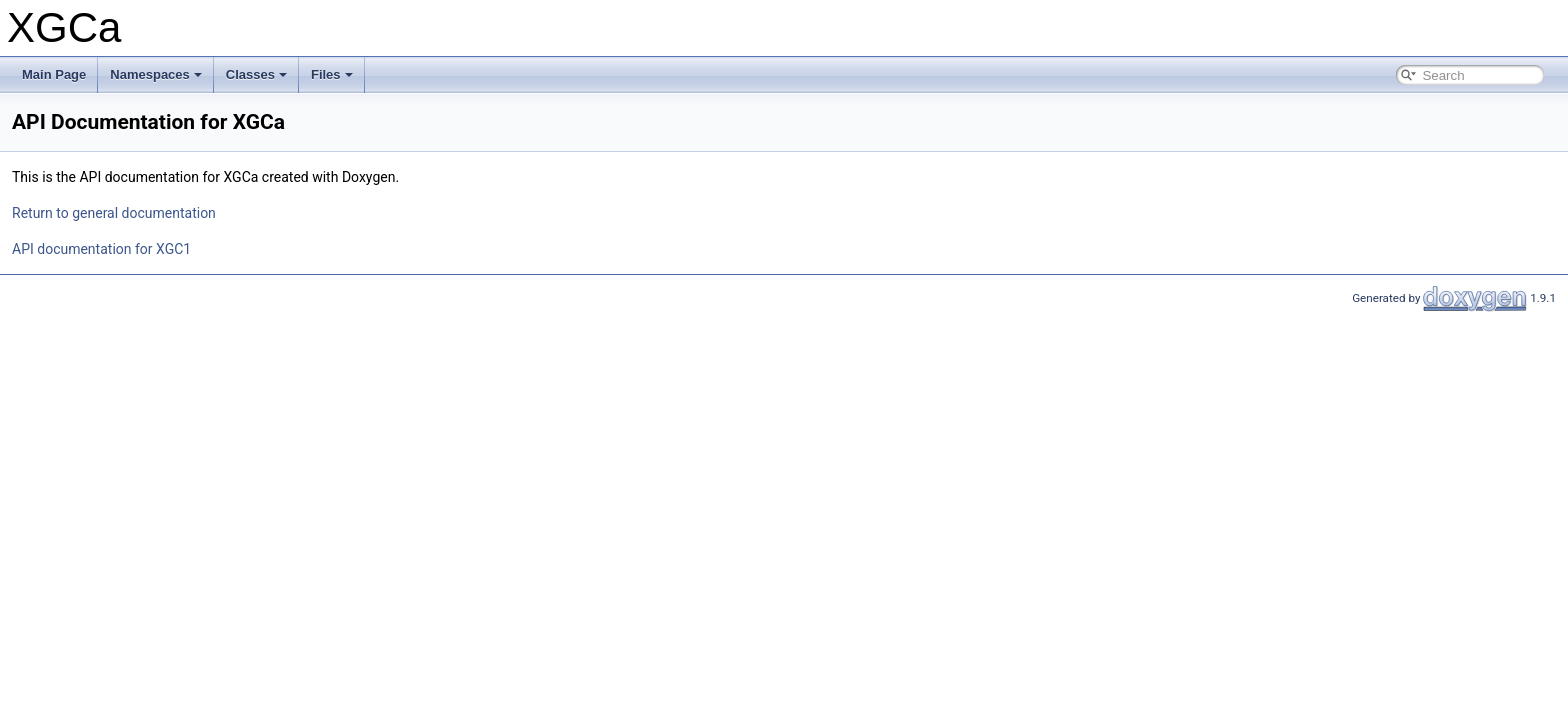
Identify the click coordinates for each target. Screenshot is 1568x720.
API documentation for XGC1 (101, 249)
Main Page (54, 74)
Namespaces (156, 74)
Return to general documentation (114, 213)
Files (332, 74)
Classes (256, 74)
